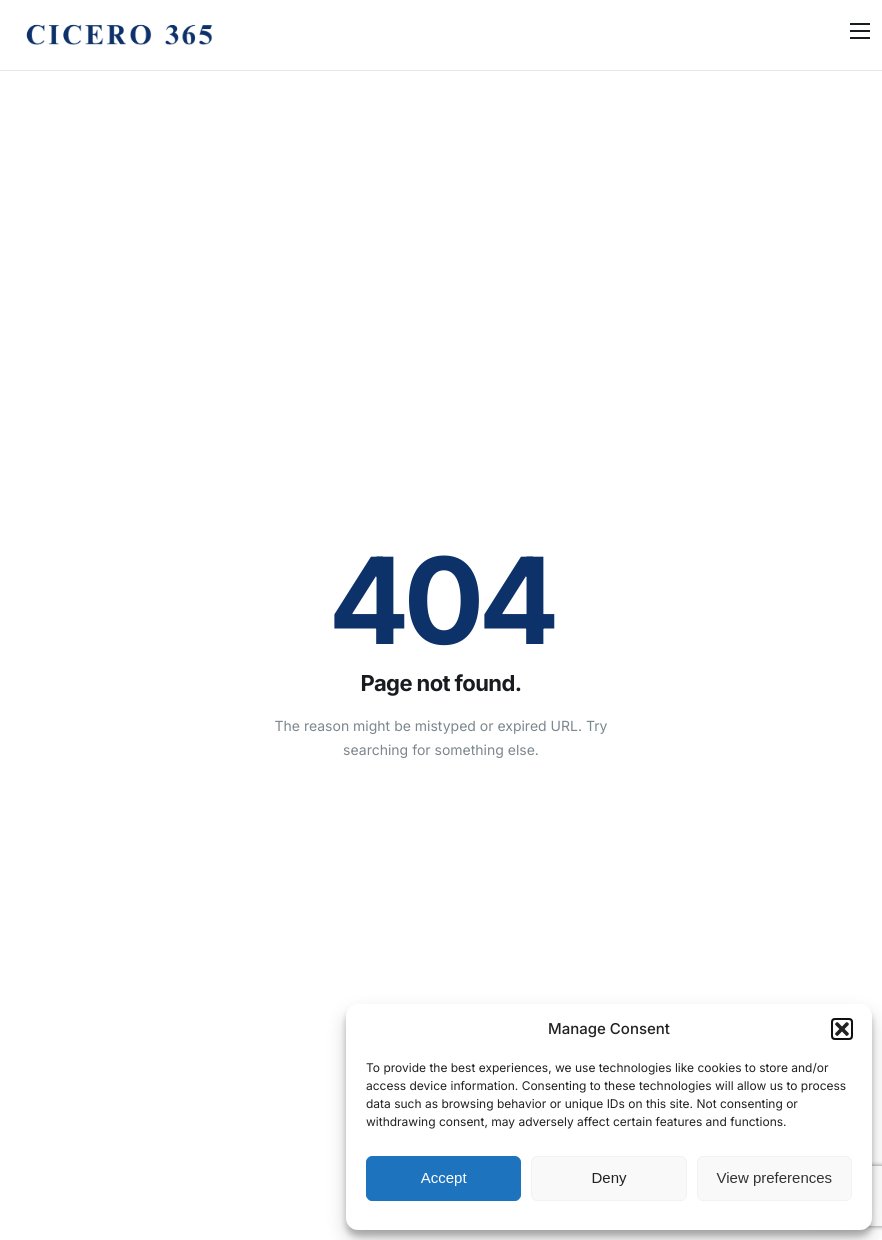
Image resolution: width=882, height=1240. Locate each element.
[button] (842, 1029)
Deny (608, 1177)
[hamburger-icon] (860, 31)
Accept (444, 1177)
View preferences (775, 1177)
